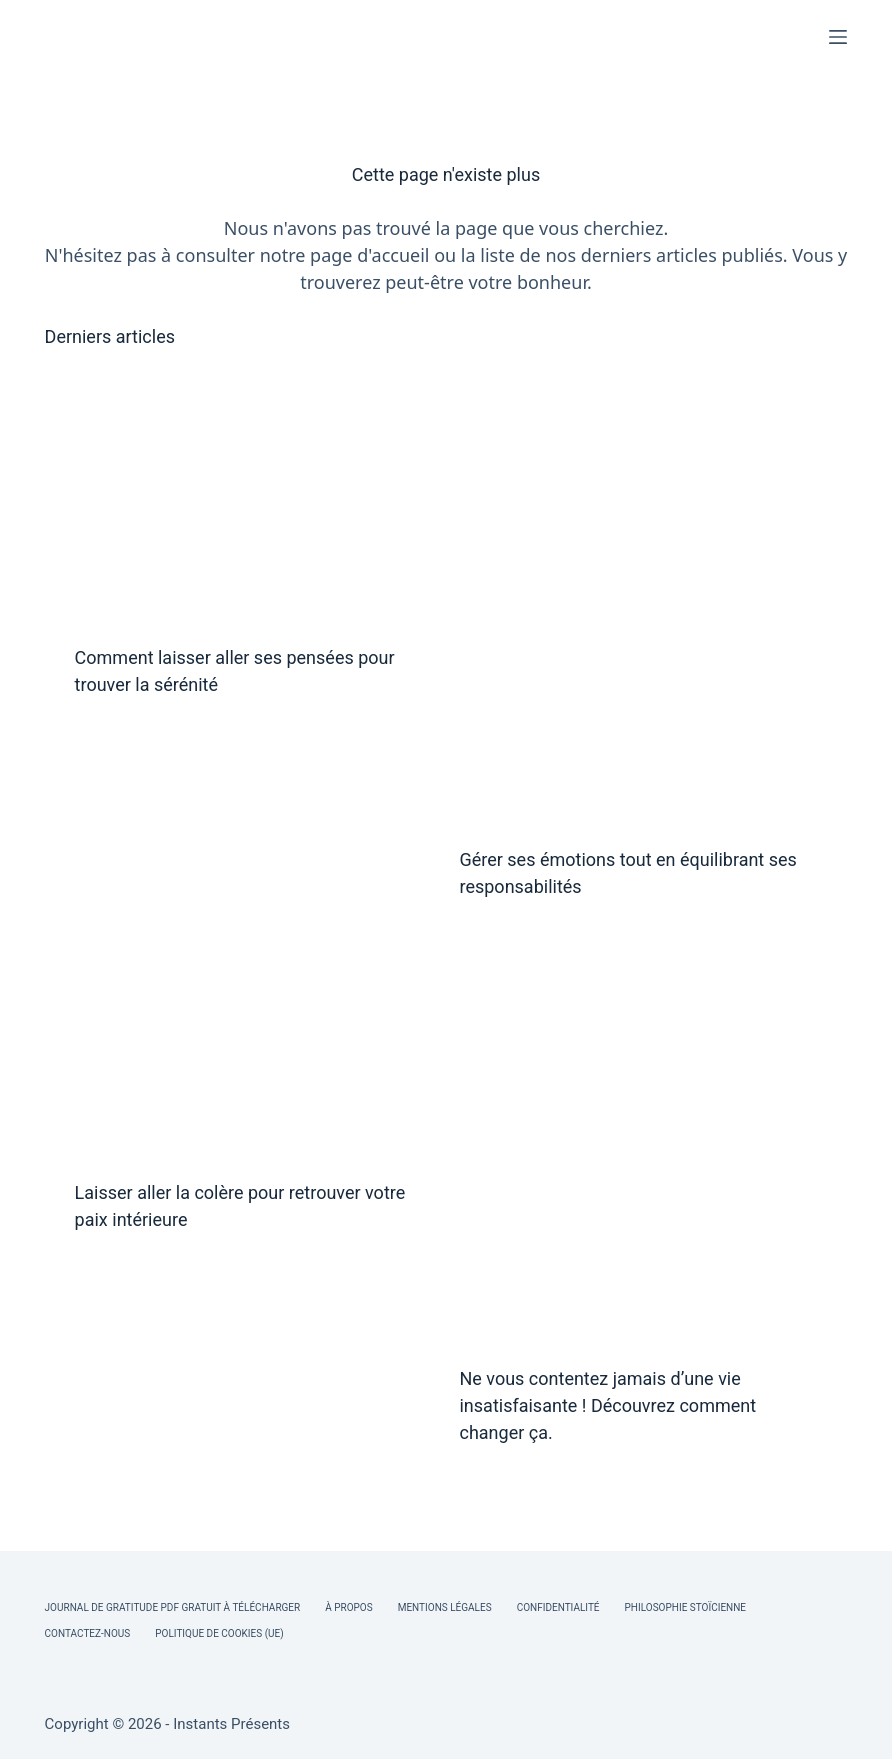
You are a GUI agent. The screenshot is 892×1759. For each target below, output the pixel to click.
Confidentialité (558, 1607)
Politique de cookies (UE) (219, 1633)
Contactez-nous (88, 1633)
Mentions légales (445, 1607)
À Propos (348, 1607)
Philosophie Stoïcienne (685, 1607)
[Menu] (838, 37)
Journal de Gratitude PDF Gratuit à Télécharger (173, 1607)
